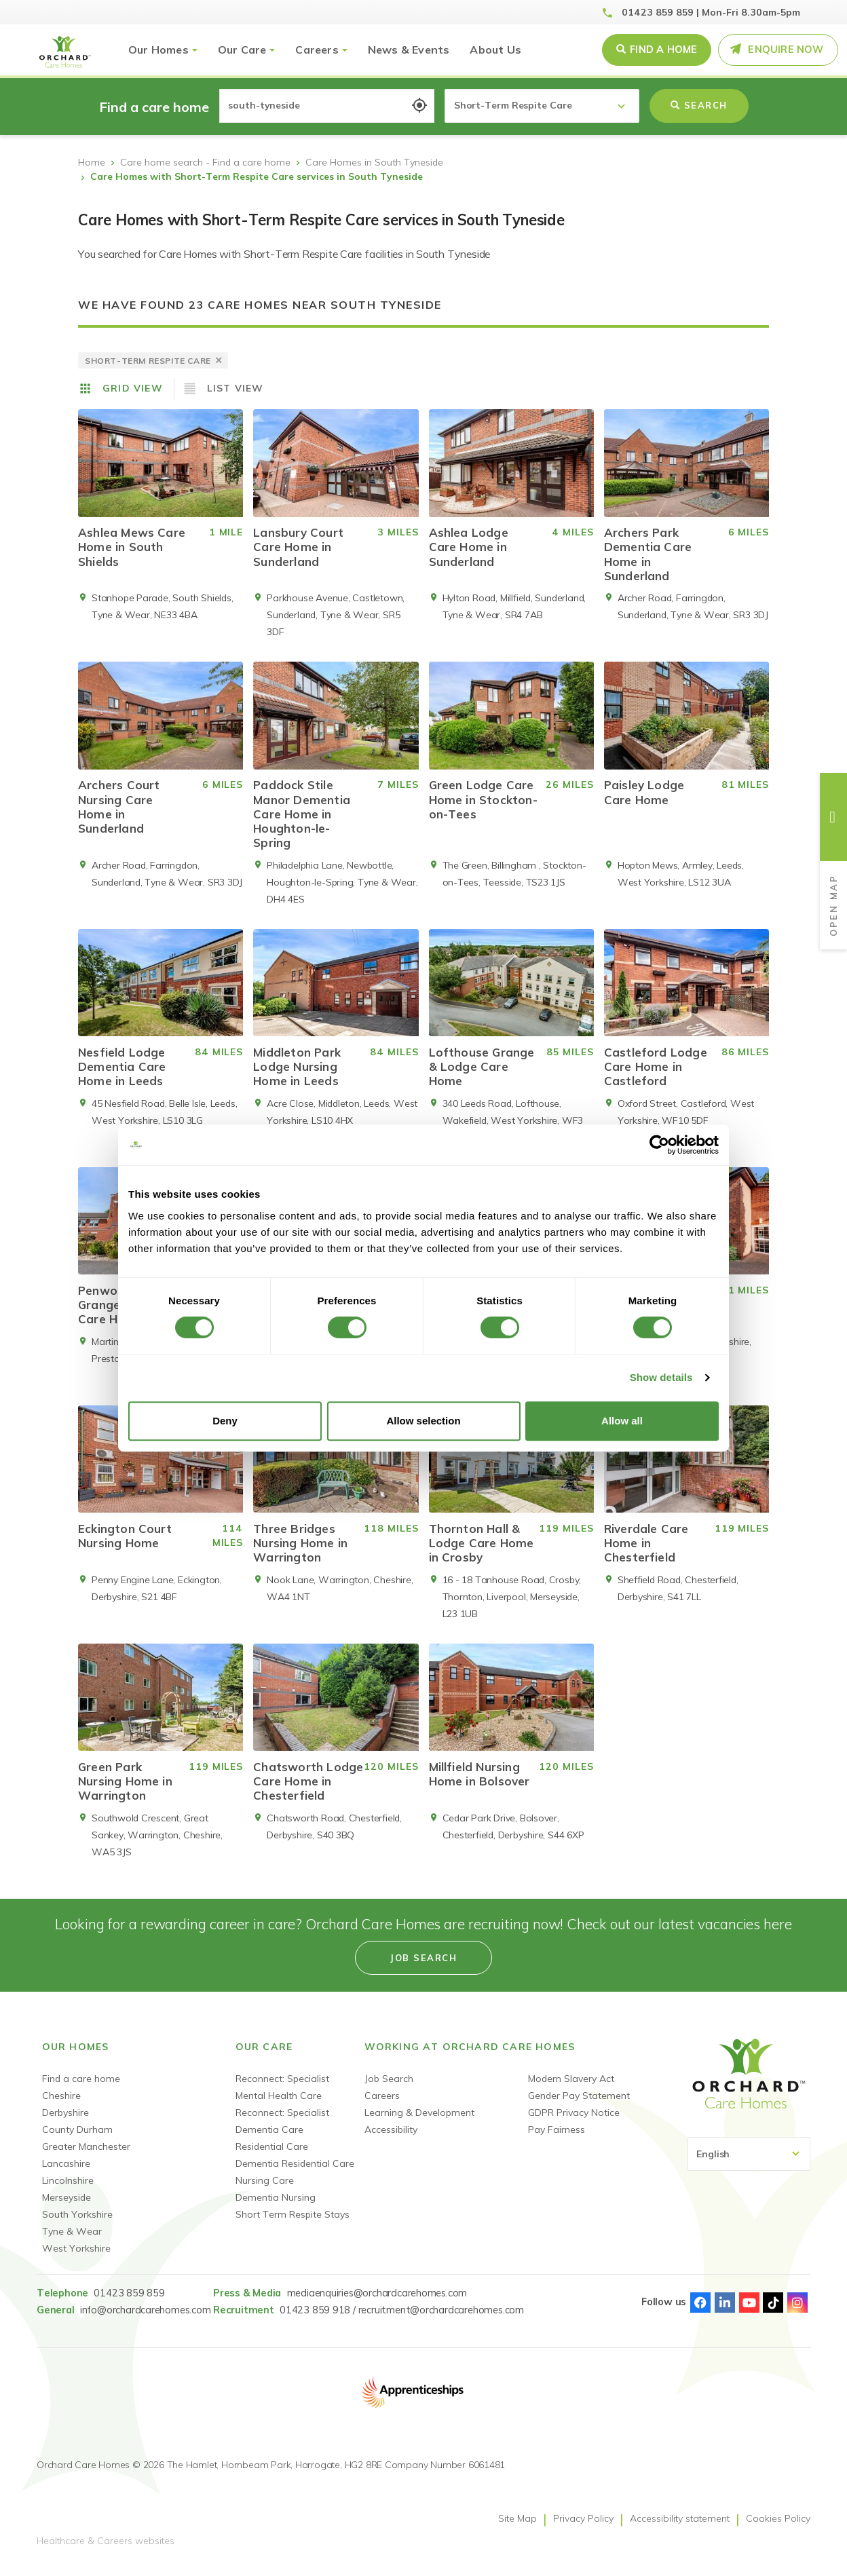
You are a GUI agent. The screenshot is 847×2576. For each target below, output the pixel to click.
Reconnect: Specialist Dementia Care (282, 2131)
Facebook (700, 2313)
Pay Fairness (556, 2140)
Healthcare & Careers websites (105, 2551)
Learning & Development (419, 2123)
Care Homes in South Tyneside (374, 162)
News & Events (409, 49)
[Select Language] (749, 2164)
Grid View (132, 388)
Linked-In (725, 2313)
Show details (661, 1377)
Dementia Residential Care (295, 2173)
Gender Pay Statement (579, 2106)
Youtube (749, 2313)
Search (699, 105)
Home (91, 162)
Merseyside (66, 2207)
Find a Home (663, 49)
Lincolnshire (68, 2190)
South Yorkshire (77, 2224)
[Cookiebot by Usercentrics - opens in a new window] (659, 1145)
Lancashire (66, 2173)
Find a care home (81, 2089)
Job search (423, 1968)
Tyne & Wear (72, 2241)
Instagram (797, 2313)
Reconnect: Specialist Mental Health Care (282, 2097)
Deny (225, 1420)
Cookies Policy (778, 2528)
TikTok (773, 2313)
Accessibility (390, 2140)
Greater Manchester (86, 2157)
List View (235, 388)
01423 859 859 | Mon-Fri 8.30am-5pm (711, 12)
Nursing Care (265, 2190)
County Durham (77, 2140)
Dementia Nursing (276, 2207)
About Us (495, 49)
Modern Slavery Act (571, 2089)
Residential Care (272, 2157)
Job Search (388, 2089)
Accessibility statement (680, 2528)
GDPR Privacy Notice (574, 2123)
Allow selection (423, 1420)
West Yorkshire (76, 2258)
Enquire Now (785, 49)
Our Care (242, 49)
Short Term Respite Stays (293, 2224)
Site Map (517, 2528)
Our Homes (158, 49)
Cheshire (61, 2106)
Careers (316, 49)
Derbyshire (65, 2123)
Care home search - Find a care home (205, 162)
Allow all (622, 1420)
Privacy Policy (583, 2528)
